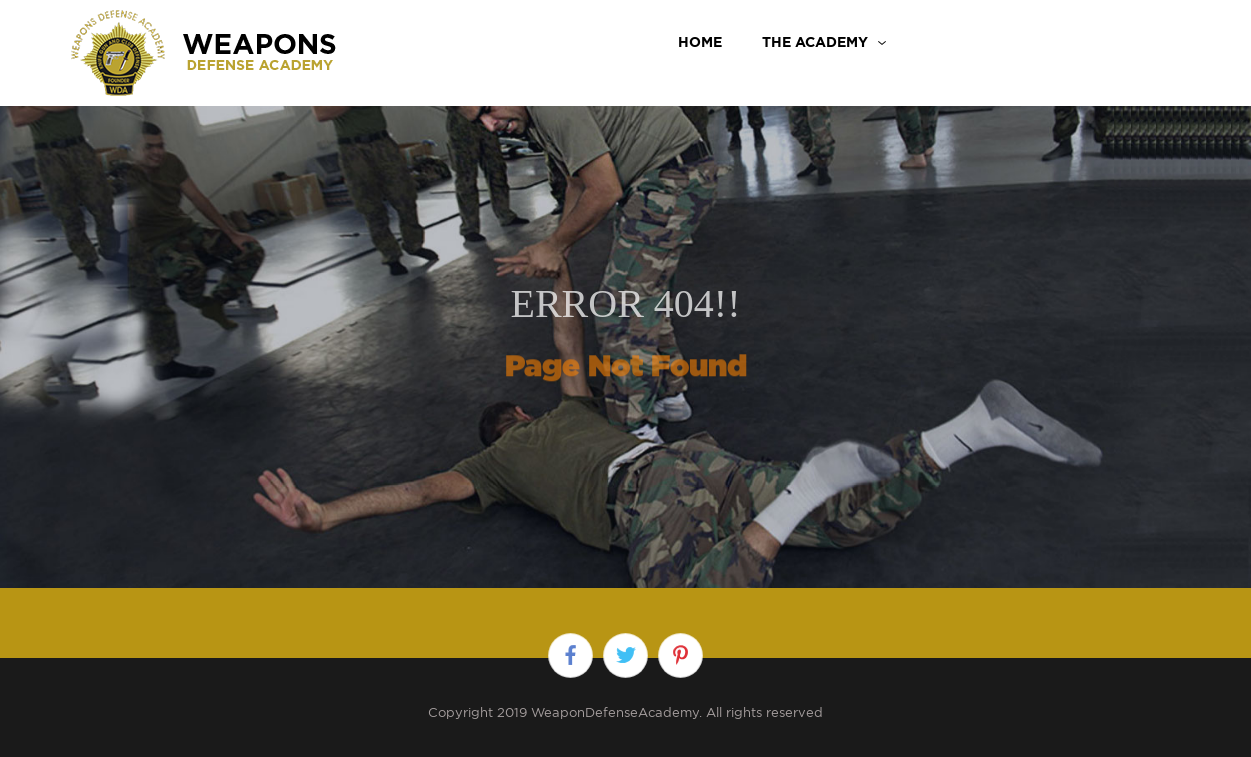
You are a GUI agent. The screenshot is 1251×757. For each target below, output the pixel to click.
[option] (625, 324)
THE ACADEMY (815, 42)
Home (700, 42)
